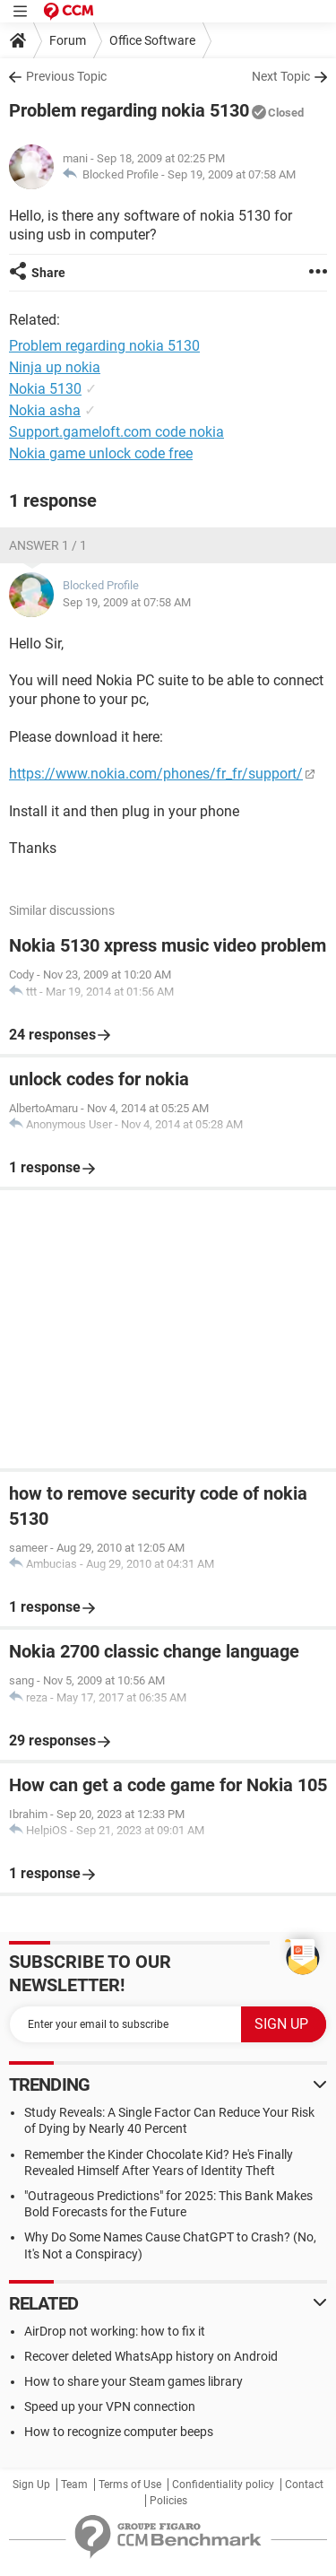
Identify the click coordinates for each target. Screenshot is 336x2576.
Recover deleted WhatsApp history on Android (151, 2356)
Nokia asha (45, 410)
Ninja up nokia (54, 367)
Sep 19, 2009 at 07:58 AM (232, 174)
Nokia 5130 (45, 388)
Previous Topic (66, 76)
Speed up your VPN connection (109, 2406)
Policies (168, 2500)
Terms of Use (130, 2484)
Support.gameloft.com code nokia (116, 431)
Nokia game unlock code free (101, 453)
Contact (304, 2484)
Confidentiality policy (223, 2484)
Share (48, 272)
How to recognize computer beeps (118, 2431)
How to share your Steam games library (133, 2381)
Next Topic (281, 76)
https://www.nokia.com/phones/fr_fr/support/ (156, 773)
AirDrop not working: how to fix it (114, 2331)
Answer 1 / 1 (48, 545)
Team (74, 2484)
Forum (67, 40)
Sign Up (31, 2484)
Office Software (152, 40)
